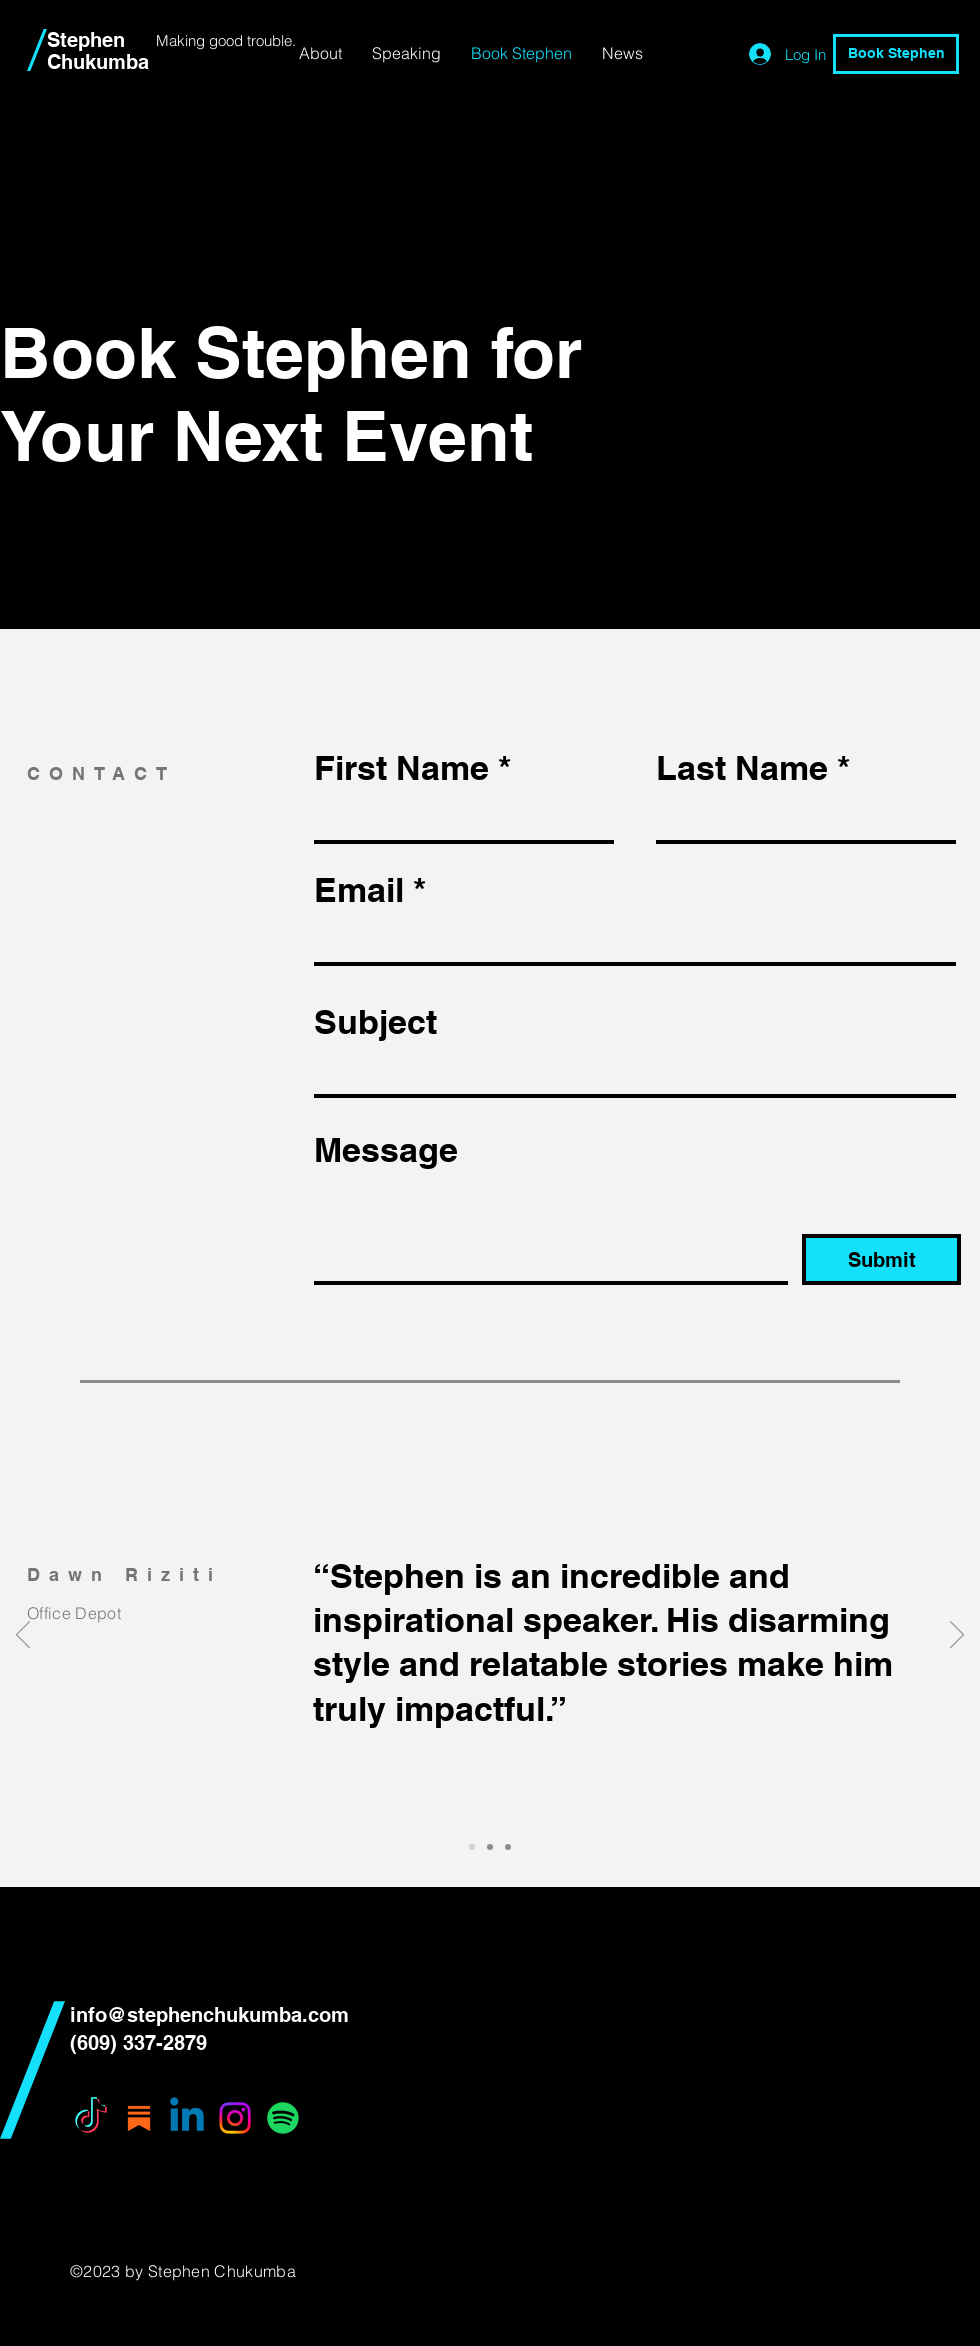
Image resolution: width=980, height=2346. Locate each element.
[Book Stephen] (896, 54)
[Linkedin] (187, 2118)
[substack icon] (139, 2118)
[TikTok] (91, 2118)
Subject (375, 1022)
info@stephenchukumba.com (209, 2015)
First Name (401, 768)
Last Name (742, 768)
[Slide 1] (472, 1847)
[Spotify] (283, 2118)
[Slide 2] (490, 1847)
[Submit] (881, 1259)
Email (359, 890)
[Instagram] (235, 2118)
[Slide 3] (508, 1847)
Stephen (86, 40)
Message (386, 1150)
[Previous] (23, 1636)
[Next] (957, 1636)
